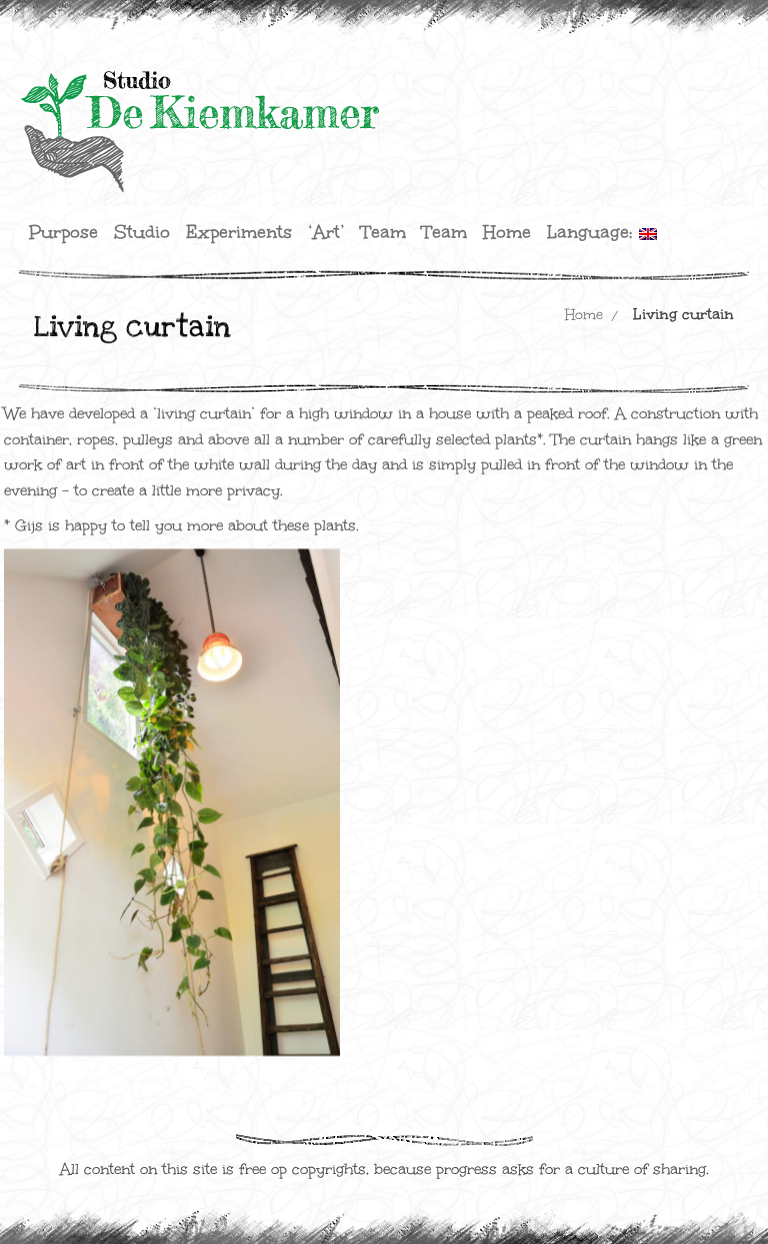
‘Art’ (326, 232)
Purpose (63, 232)
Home (507, 232)
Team (383, 232)
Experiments (239, 232)
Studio (142, 232)
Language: (602, 232)
